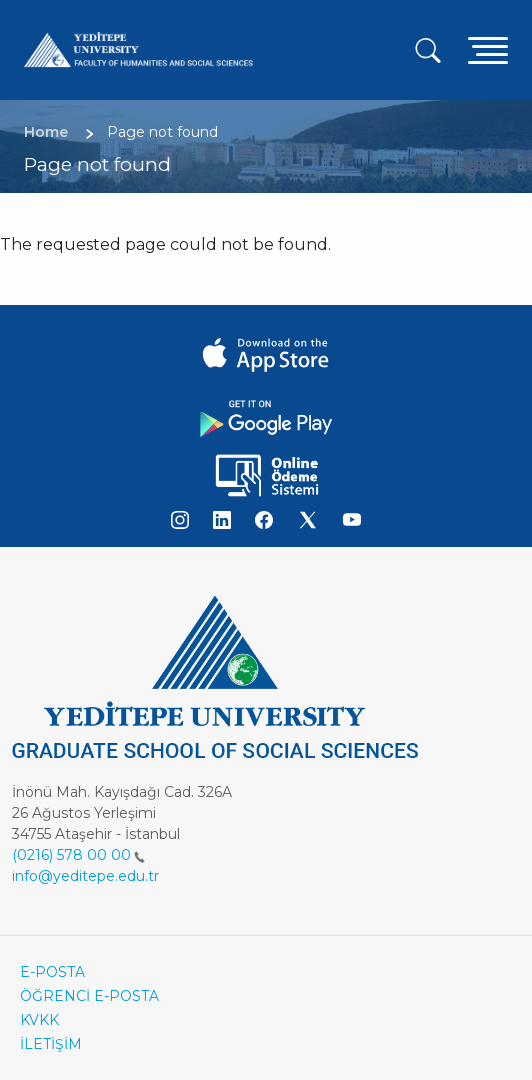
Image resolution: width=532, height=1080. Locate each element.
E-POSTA (52, 972)
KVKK (39, 1020)
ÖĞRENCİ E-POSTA (89, 996)
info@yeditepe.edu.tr (85, 876)
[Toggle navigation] (488, 49)
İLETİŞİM (51, 1044)
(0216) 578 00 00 (78, 855)
